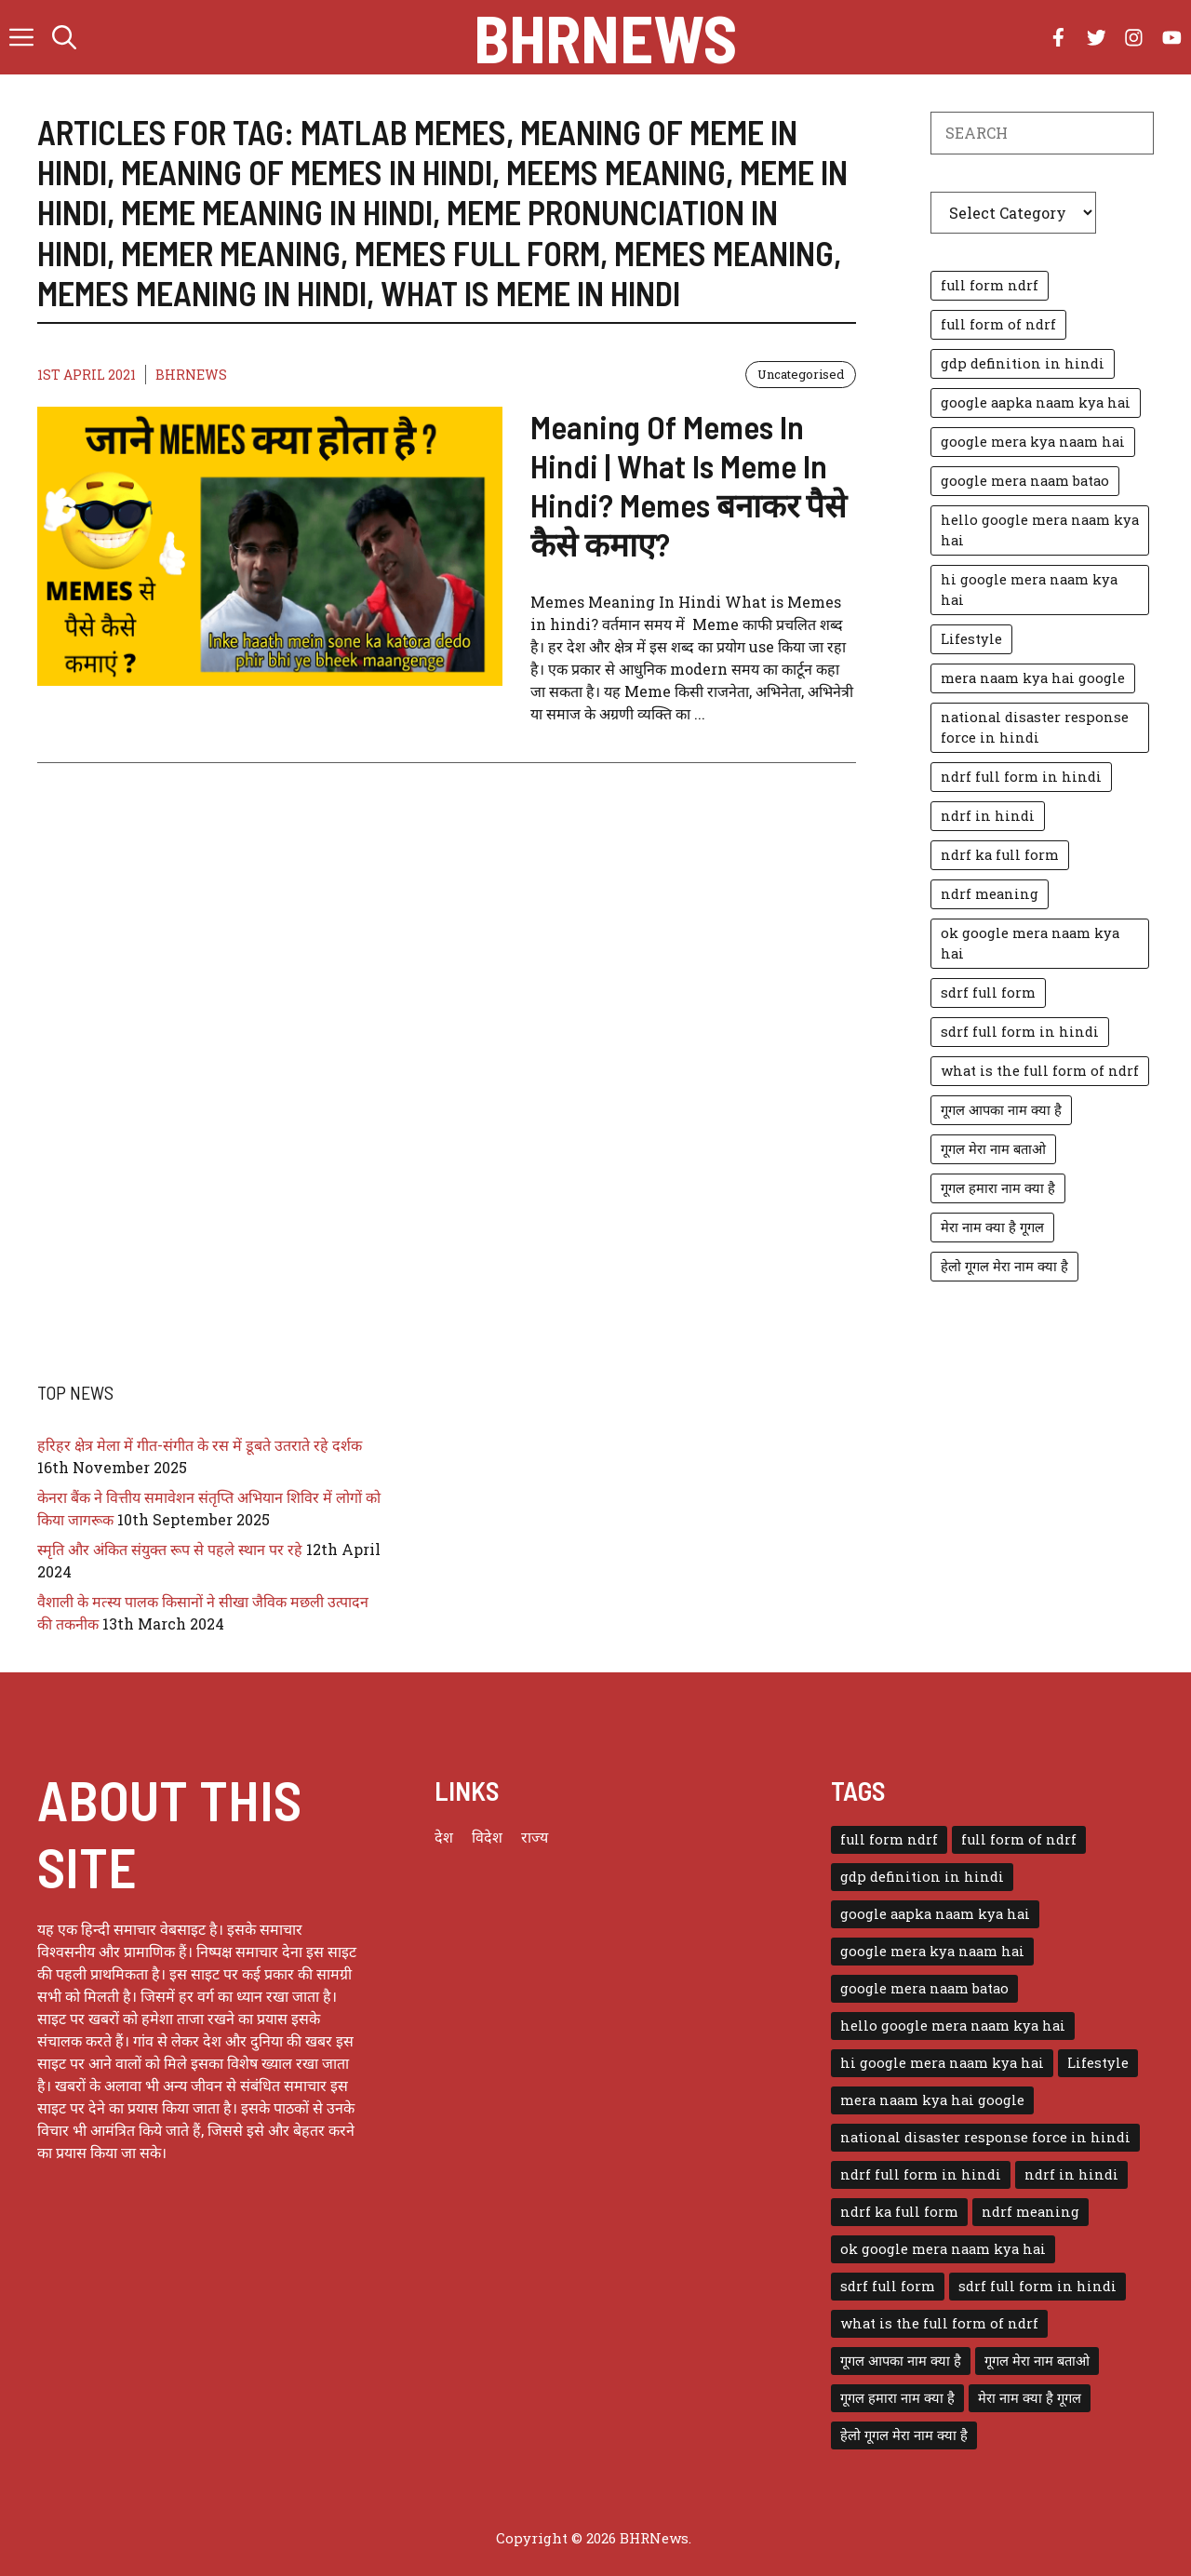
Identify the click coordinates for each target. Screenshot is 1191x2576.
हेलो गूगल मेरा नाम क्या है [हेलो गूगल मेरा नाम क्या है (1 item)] (1004, 1266)
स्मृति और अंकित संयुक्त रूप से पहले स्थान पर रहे (169, 1549)
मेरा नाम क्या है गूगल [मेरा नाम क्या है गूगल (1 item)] (992, 1227)
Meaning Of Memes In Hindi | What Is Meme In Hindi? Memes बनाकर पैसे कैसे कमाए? (688, 485)
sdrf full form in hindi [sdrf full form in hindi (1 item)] (1020, 1031)
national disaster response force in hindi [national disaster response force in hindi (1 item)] (1035, 727)
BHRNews (605, 37)
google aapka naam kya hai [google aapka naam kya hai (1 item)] (1036, 402)
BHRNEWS (191, 374)
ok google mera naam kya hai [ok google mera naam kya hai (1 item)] (1030, 943)
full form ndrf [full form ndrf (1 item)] (989, 285)
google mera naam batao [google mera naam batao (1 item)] (1025, 481)
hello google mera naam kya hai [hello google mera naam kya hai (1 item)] (1040, 530)
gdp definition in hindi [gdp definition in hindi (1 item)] (1022, 363)
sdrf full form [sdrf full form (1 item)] (988, 992)
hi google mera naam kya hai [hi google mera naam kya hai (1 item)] (1029, 589)
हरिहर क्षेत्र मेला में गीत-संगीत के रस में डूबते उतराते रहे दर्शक (199, 1445)
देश (444, 1836)
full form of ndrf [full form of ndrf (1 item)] (998, 324)
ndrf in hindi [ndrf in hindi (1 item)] (988, 816)
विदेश (487, 1836)
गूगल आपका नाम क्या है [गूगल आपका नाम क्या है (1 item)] (1001, 1110)
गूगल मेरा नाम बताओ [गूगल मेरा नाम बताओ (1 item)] (993, 1149)
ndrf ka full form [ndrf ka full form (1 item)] (1000, 855)
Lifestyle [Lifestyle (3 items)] (971, 639)
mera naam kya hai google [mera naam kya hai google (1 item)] (1033, 678)
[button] (64, 37)
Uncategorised (800, 374)
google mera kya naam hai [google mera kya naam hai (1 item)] (1033, 441)
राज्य (534, 1836)
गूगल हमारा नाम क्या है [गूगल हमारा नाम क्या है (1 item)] (998, 1188)
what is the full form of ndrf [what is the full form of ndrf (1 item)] (1040, 1071)
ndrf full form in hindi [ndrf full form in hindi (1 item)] (1021, 776)
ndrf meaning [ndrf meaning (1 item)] (989, 894)
